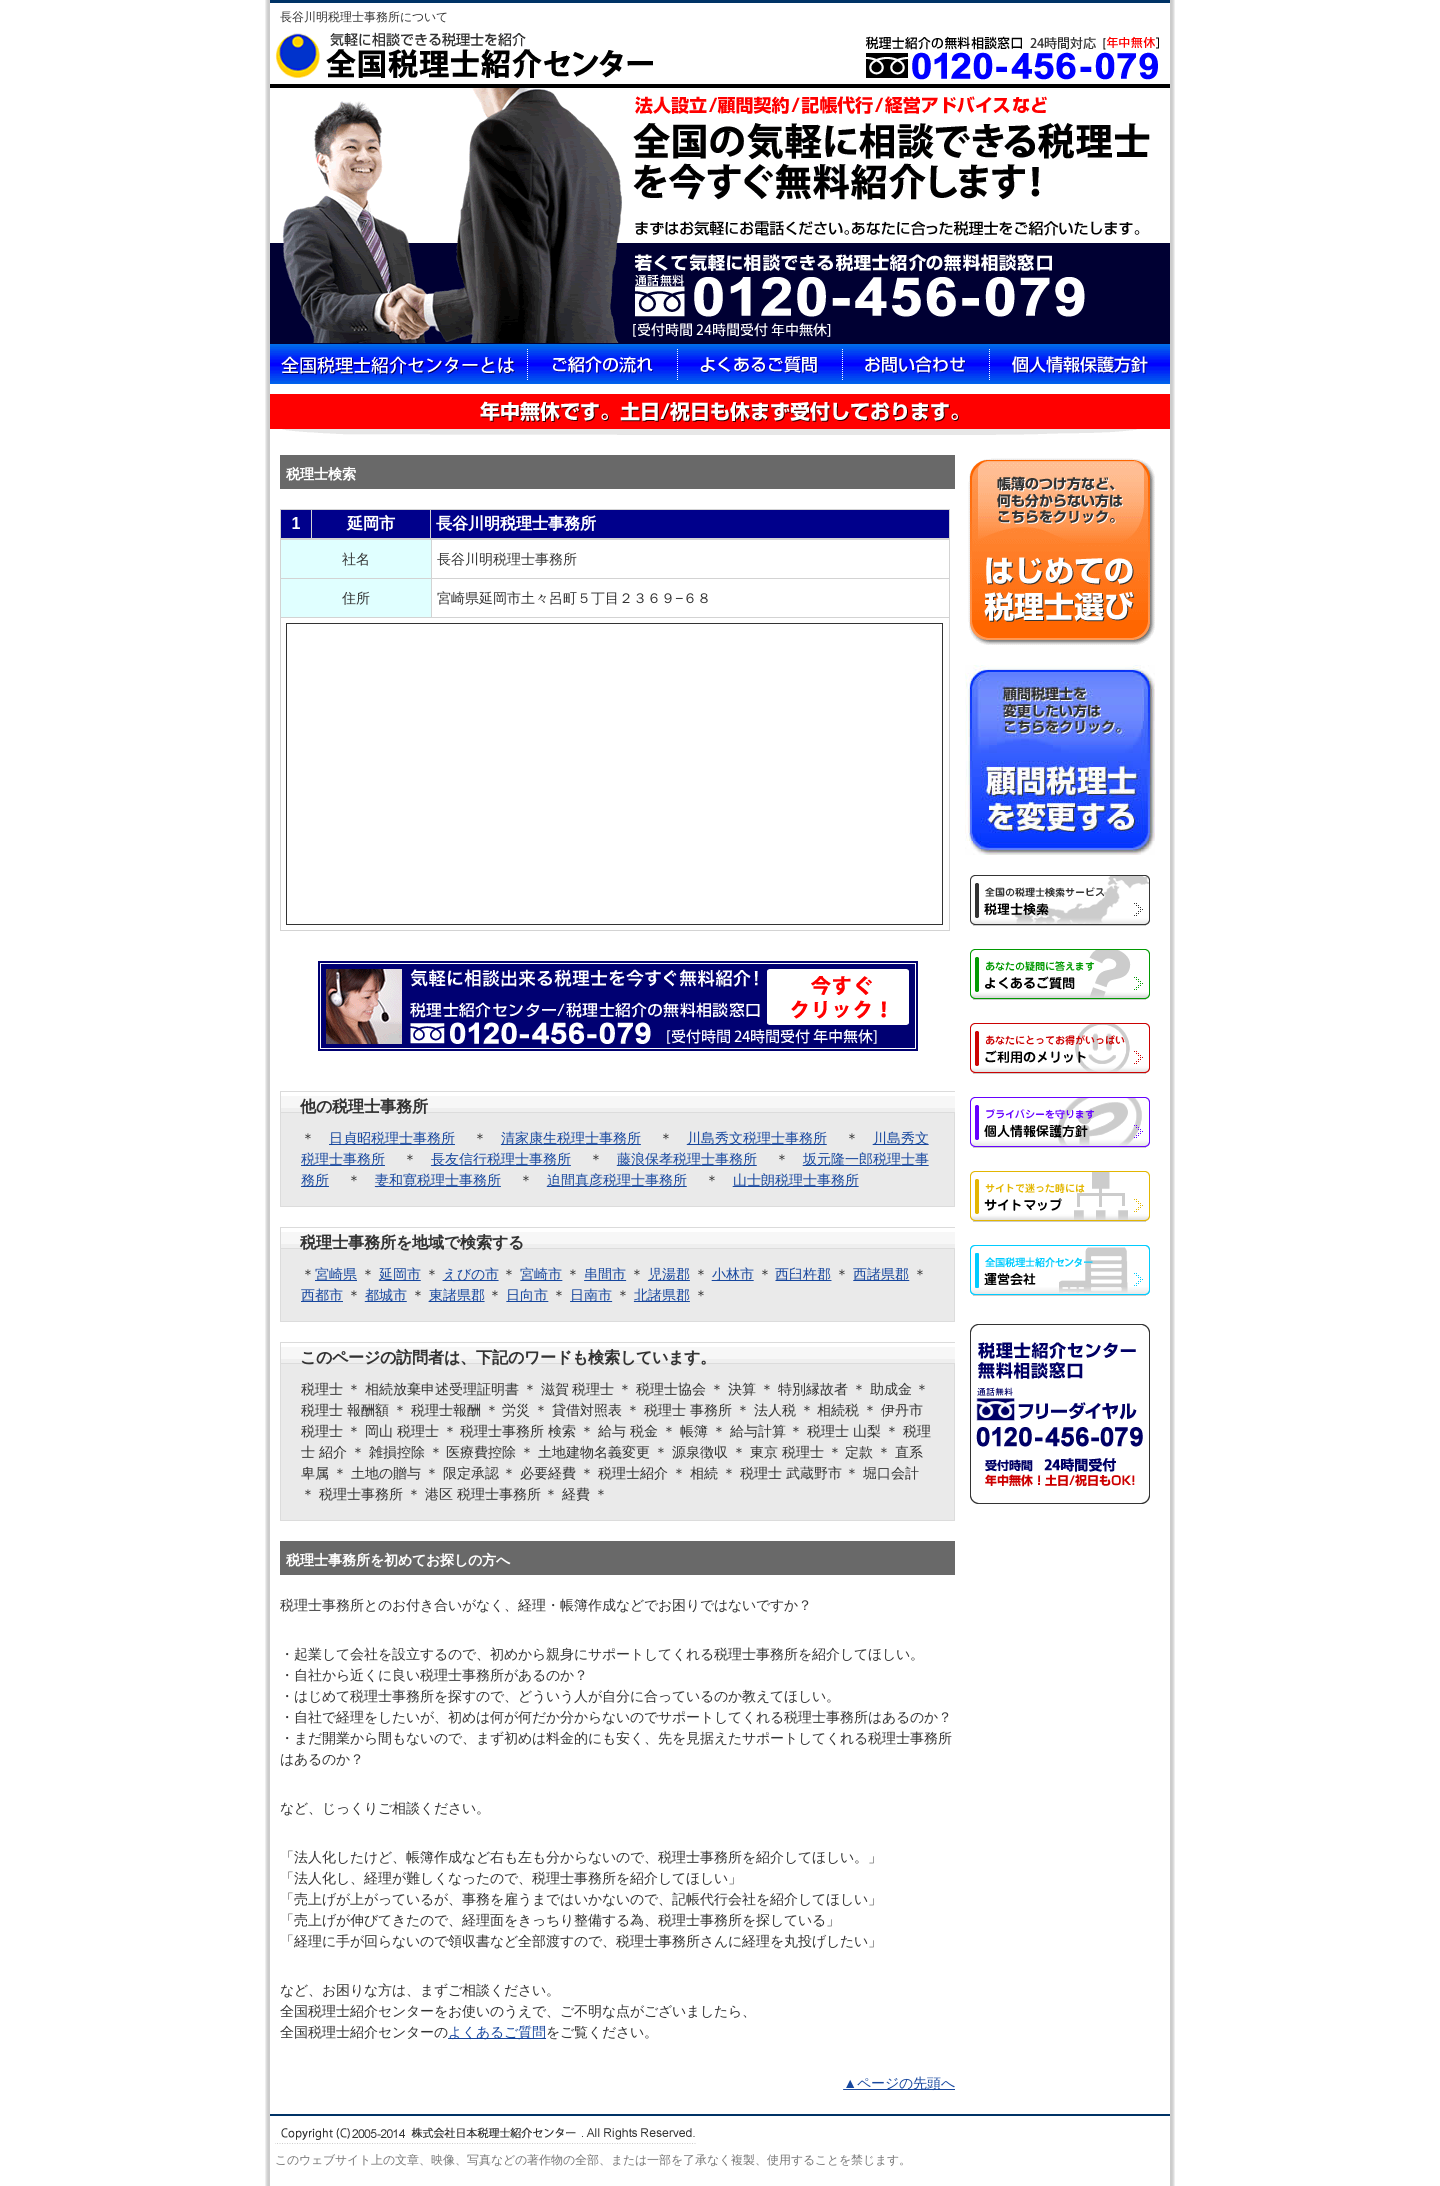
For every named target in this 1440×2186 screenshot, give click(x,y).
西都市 (322, 1295)
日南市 (591, 1295)
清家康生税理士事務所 (571, 1138)
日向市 (527, 1295)
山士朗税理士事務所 (796, 1180)
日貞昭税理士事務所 (392, 1138)
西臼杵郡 (803, 1274)
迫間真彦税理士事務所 (617, 1180)
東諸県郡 (457, 1295)
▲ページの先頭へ (899, 2083)
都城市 (386, 1295)
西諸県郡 (881, 1274)
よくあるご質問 (497, 2032)
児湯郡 (669, 1274)
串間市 (605, 1274)
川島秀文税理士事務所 (757, 1138)
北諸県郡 (662, 1295)
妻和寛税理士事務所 (438, 1180)
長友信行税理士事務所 (501, 1159)
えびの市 (471, 1274)
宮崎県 (336, 1274)
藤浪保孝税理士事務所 (687, 1159)
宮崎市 (541, 1274)
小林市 (733, 1274)
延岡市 (400, 1274)
